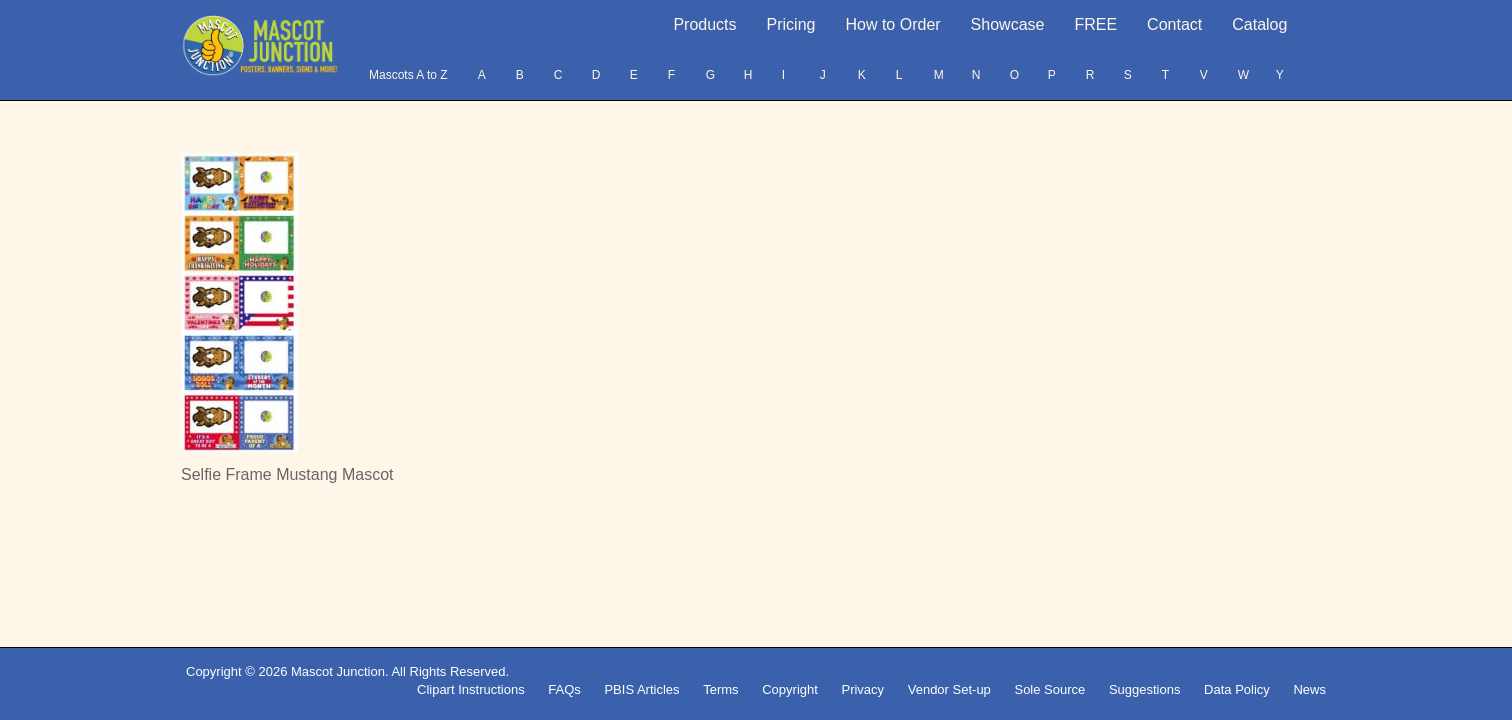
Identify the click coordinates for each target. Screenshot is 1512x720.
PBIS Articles (641, 689)
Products (704, 24)
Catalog (1259, 24)
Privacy (862, 689)
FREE (1095, 24)
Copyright (790, 689)
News (1309, 689)
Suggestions (1145, 689)
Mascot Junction (338, 671)
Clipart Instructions (471, 689)
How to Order (892, 24)
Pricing (791, 24)
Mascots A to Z (408, 75)
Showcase (1008, 24)
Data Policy (1237, 689)
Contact (1174, 24)
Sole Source (1049, 689)
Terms (720, 689)
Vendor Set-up (949, 689)
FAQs (564, 689)
